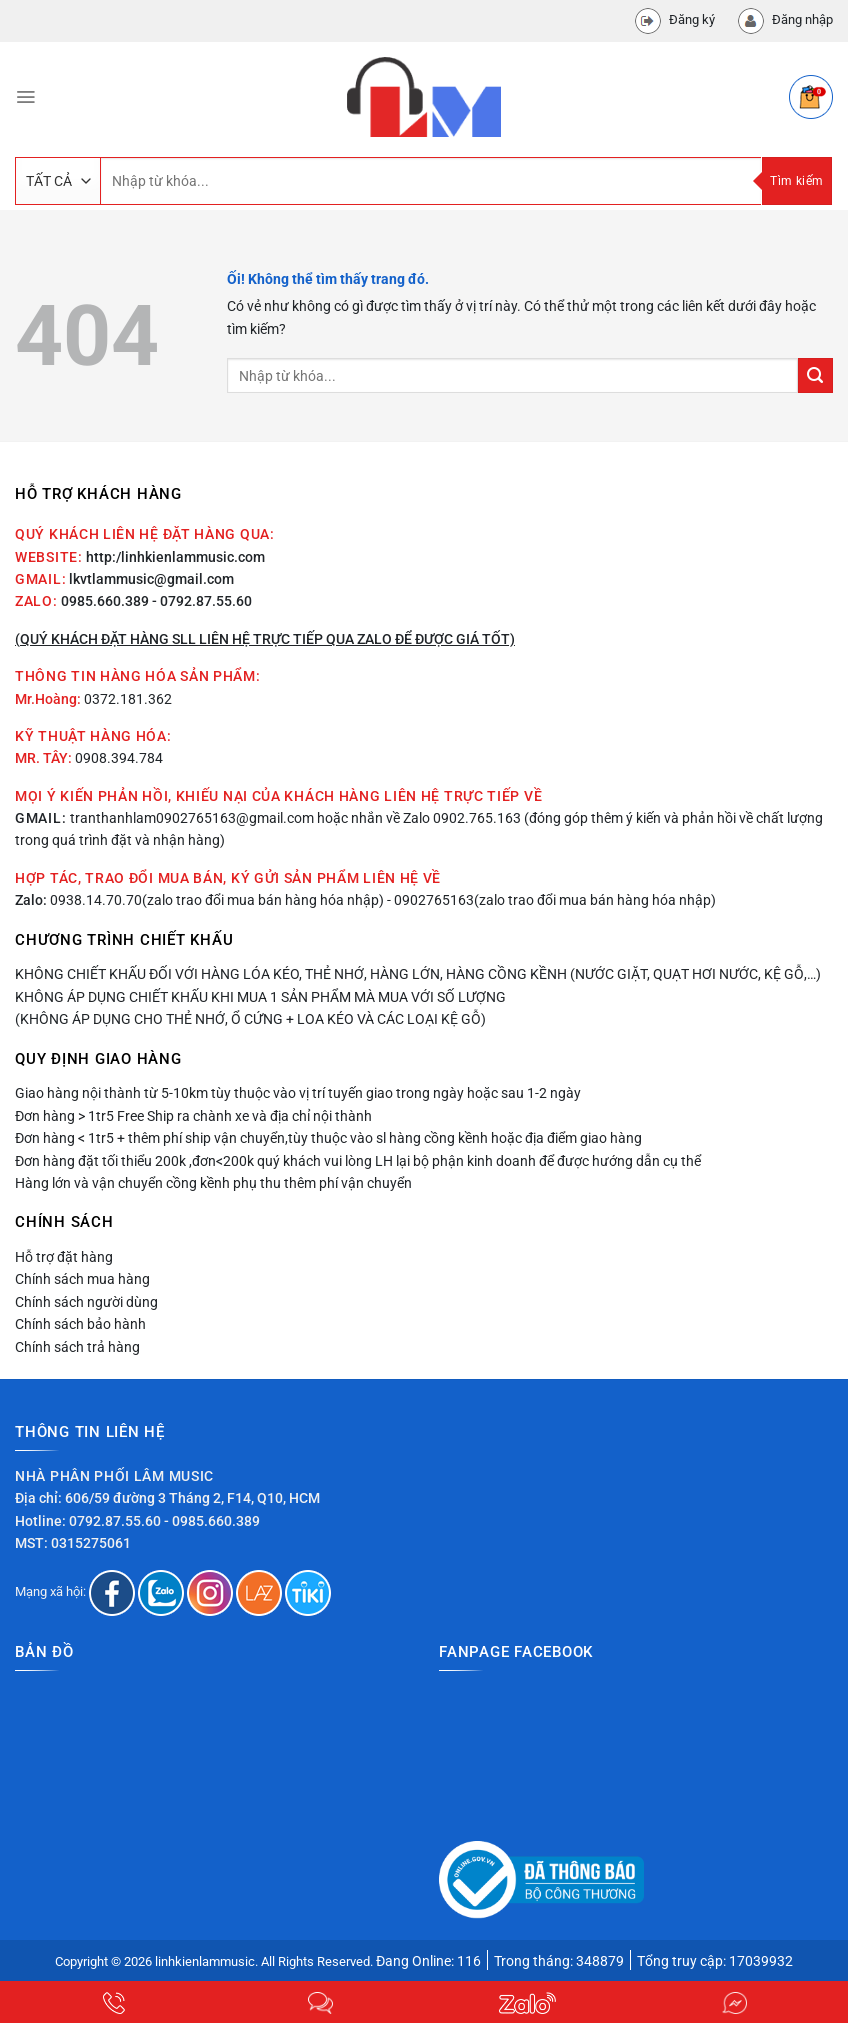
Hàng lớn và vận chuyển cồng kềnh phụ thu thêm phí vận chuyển (213, 1183)
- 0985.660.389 (212, 1521)
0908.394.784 (119, 758)
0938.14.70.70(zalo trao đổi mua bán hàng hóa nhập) (217, 900)
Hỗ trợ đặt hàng (64, 1257)
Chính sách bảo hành (80, 1324)
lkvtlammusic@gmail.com (151, 579)
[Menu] (25, 97)
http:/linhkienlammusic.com (175, 557)
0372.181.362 (128, 699)
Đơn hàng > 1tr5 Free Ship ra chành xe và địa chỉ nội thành (193, 1116)
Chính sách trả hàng (77, 1347)
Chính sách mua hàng (82, 1279)
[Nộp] (815, 375)
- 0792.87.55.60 (202, 601)
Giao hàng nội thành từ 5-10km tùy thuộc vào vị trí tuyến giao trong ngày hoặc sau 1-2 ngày (298, 1093)
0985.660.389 (105, 601)
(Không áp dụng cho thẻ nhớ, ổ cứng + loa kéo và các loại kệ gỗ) (250, 1019)
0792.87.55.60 (115, 1521)
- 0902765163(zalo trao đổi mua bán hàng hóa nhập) (551, 900)
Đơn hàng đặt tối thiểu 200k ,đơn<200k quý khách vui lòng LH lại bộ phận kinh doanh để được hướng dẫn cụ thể (358, 1161)
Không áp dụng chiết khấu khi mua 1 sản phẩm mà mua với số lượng (260, 997)
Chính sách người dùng (86, 1302)
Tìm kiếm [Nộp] (796, 181)
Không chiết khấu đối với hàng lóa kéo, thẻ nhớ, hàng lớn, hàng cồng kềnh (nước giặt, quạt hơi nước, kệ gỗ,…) (418, 974)
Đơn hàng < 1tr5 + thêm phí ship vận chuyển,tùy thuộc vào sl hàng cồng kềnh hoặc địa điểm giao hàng (328, 1138)
